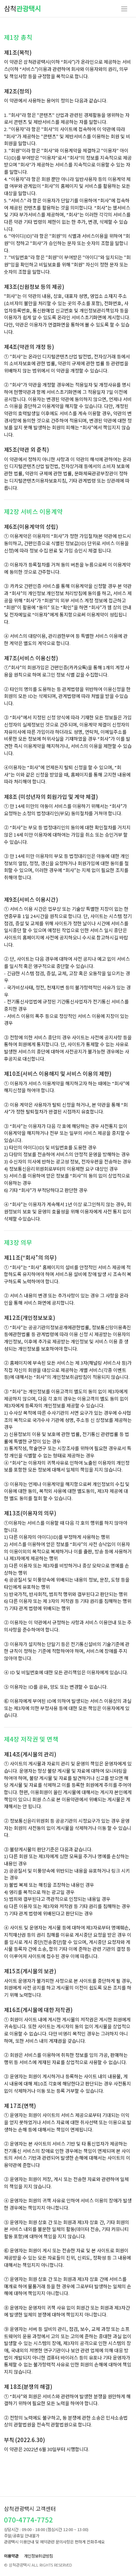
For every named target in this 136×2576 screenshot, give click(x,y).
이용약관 (11, 2556)
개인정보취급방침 (38, 2556)
